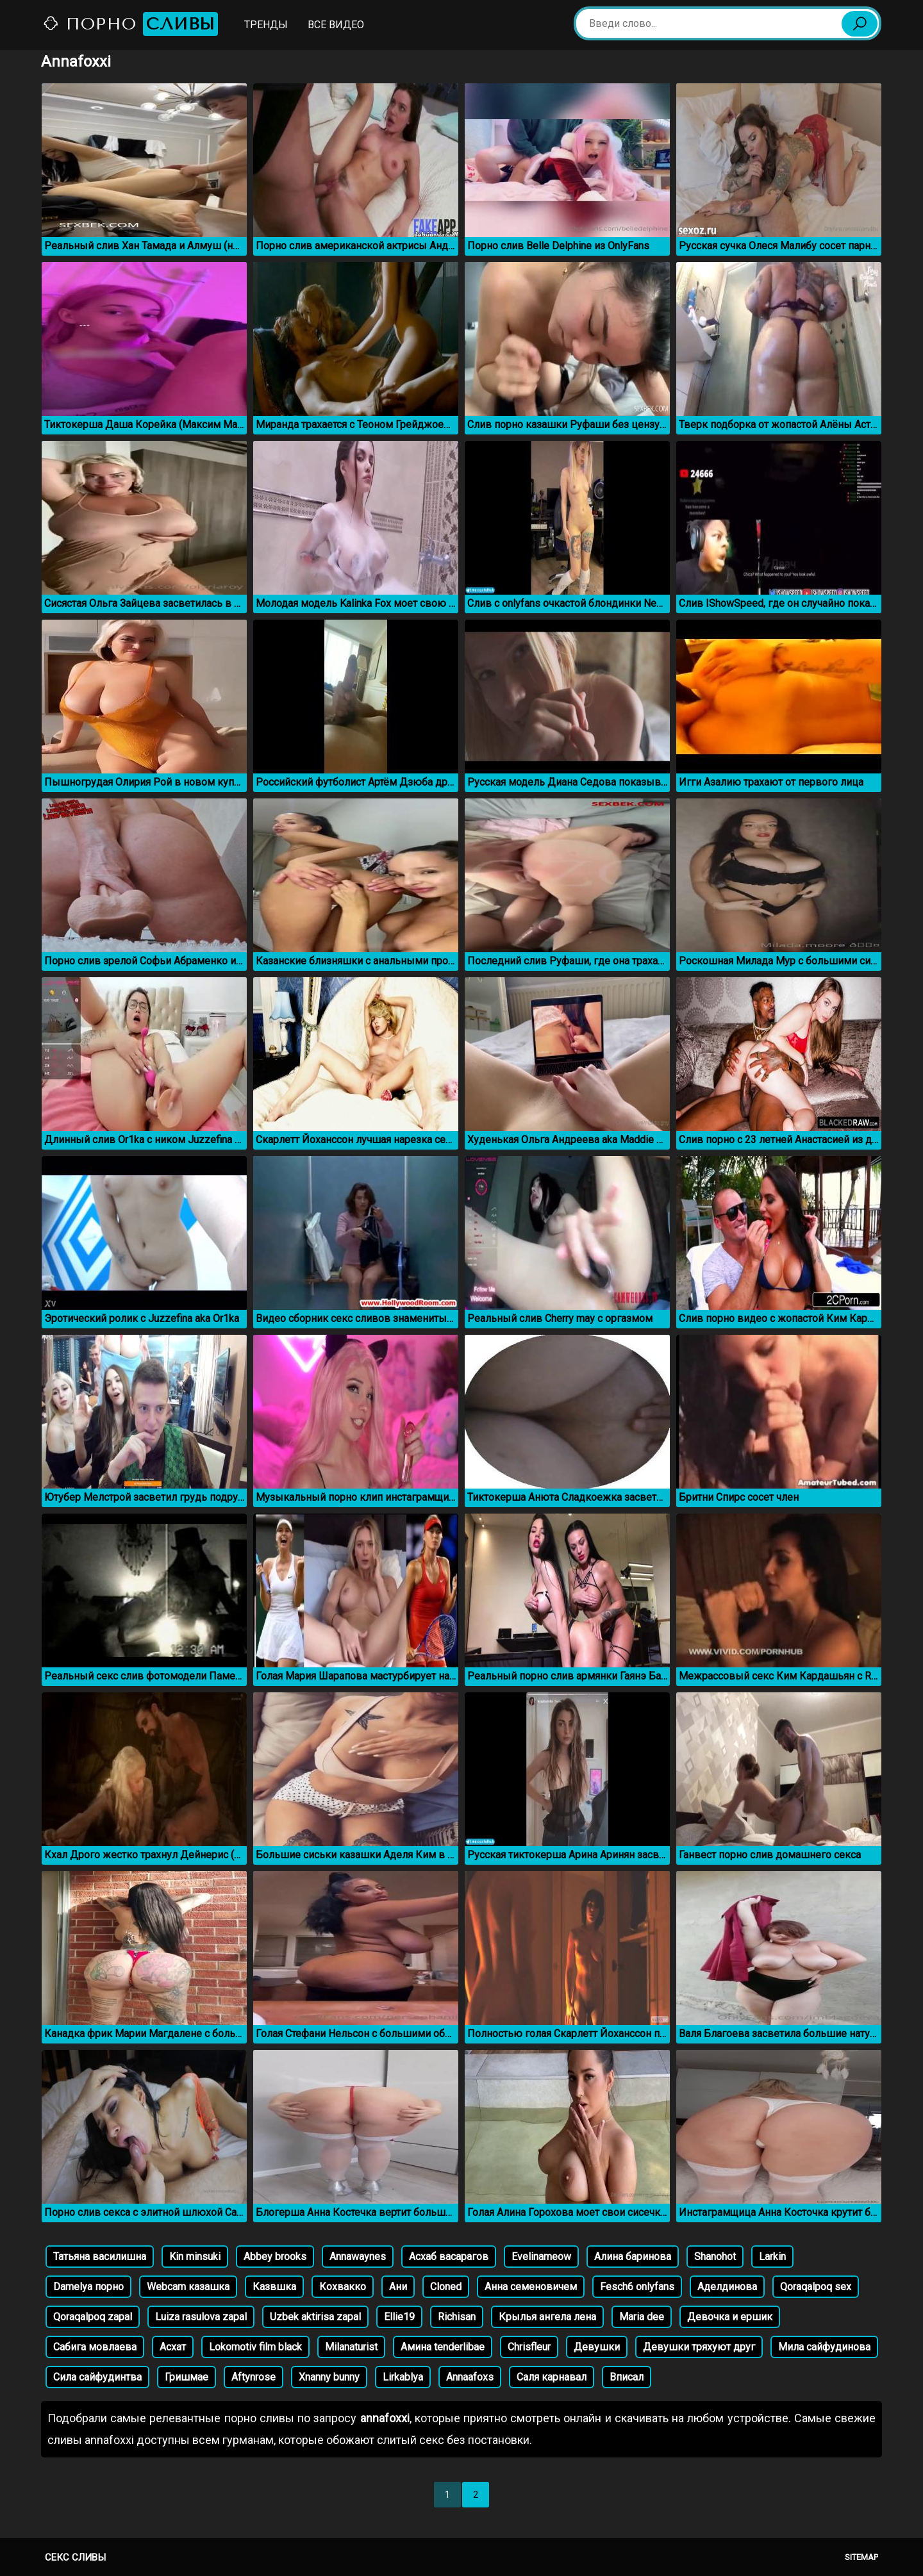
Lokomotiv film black (255, 2347)
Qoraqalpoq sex (815, 2287)
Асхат (173, 2347)
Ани (398, 2287)
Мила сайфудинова (824, 2347)
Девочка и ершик (729, 2317)
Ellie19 (399, 2317)
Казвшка (274, 2287)
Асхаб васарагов (448, 2256)
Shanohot (715, 2256)
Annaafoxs (470, 2377)
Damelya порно (88, 2287)
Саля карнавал (551, 2377)
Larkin (772, 2256)
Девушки (597, 2347)
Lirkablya (403, 2377)
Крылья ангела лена (547, 2317)
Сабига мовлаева (95, 2347)
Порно (130, 24)
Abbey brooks (275, 2256)
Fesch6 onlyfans (637, 2287)
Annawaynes (357, 2256)
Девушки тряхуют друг (699, 2347)
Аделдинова (727, 2287)
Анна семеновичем (531, 2287)
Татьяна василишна (99, 2256)
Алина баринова (632, 2256)
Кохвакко (342, 2287)
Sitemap (861, 2557)
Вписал (627, 2377)
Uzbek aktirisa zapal (315, 2317)
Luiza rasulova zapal (201, 2317)
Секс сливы (75, 2557)
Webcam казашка (188, 2287)
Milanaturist (351, 2347)
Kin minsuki (194, 2256)
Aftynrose (253, 2377)
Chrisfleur (529, 2347)
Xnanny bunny (329, 2377)
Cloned (446, 2287)
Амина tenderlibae (443, 2347)
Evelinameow (541, 2256)
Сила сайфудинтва (97, 2377)
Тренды (266, 25)
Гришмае (186, 2377)
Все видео (336, 25)
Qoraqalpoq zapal (92, 2317)
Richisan (457, 2317)
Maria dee (641, 2317)
